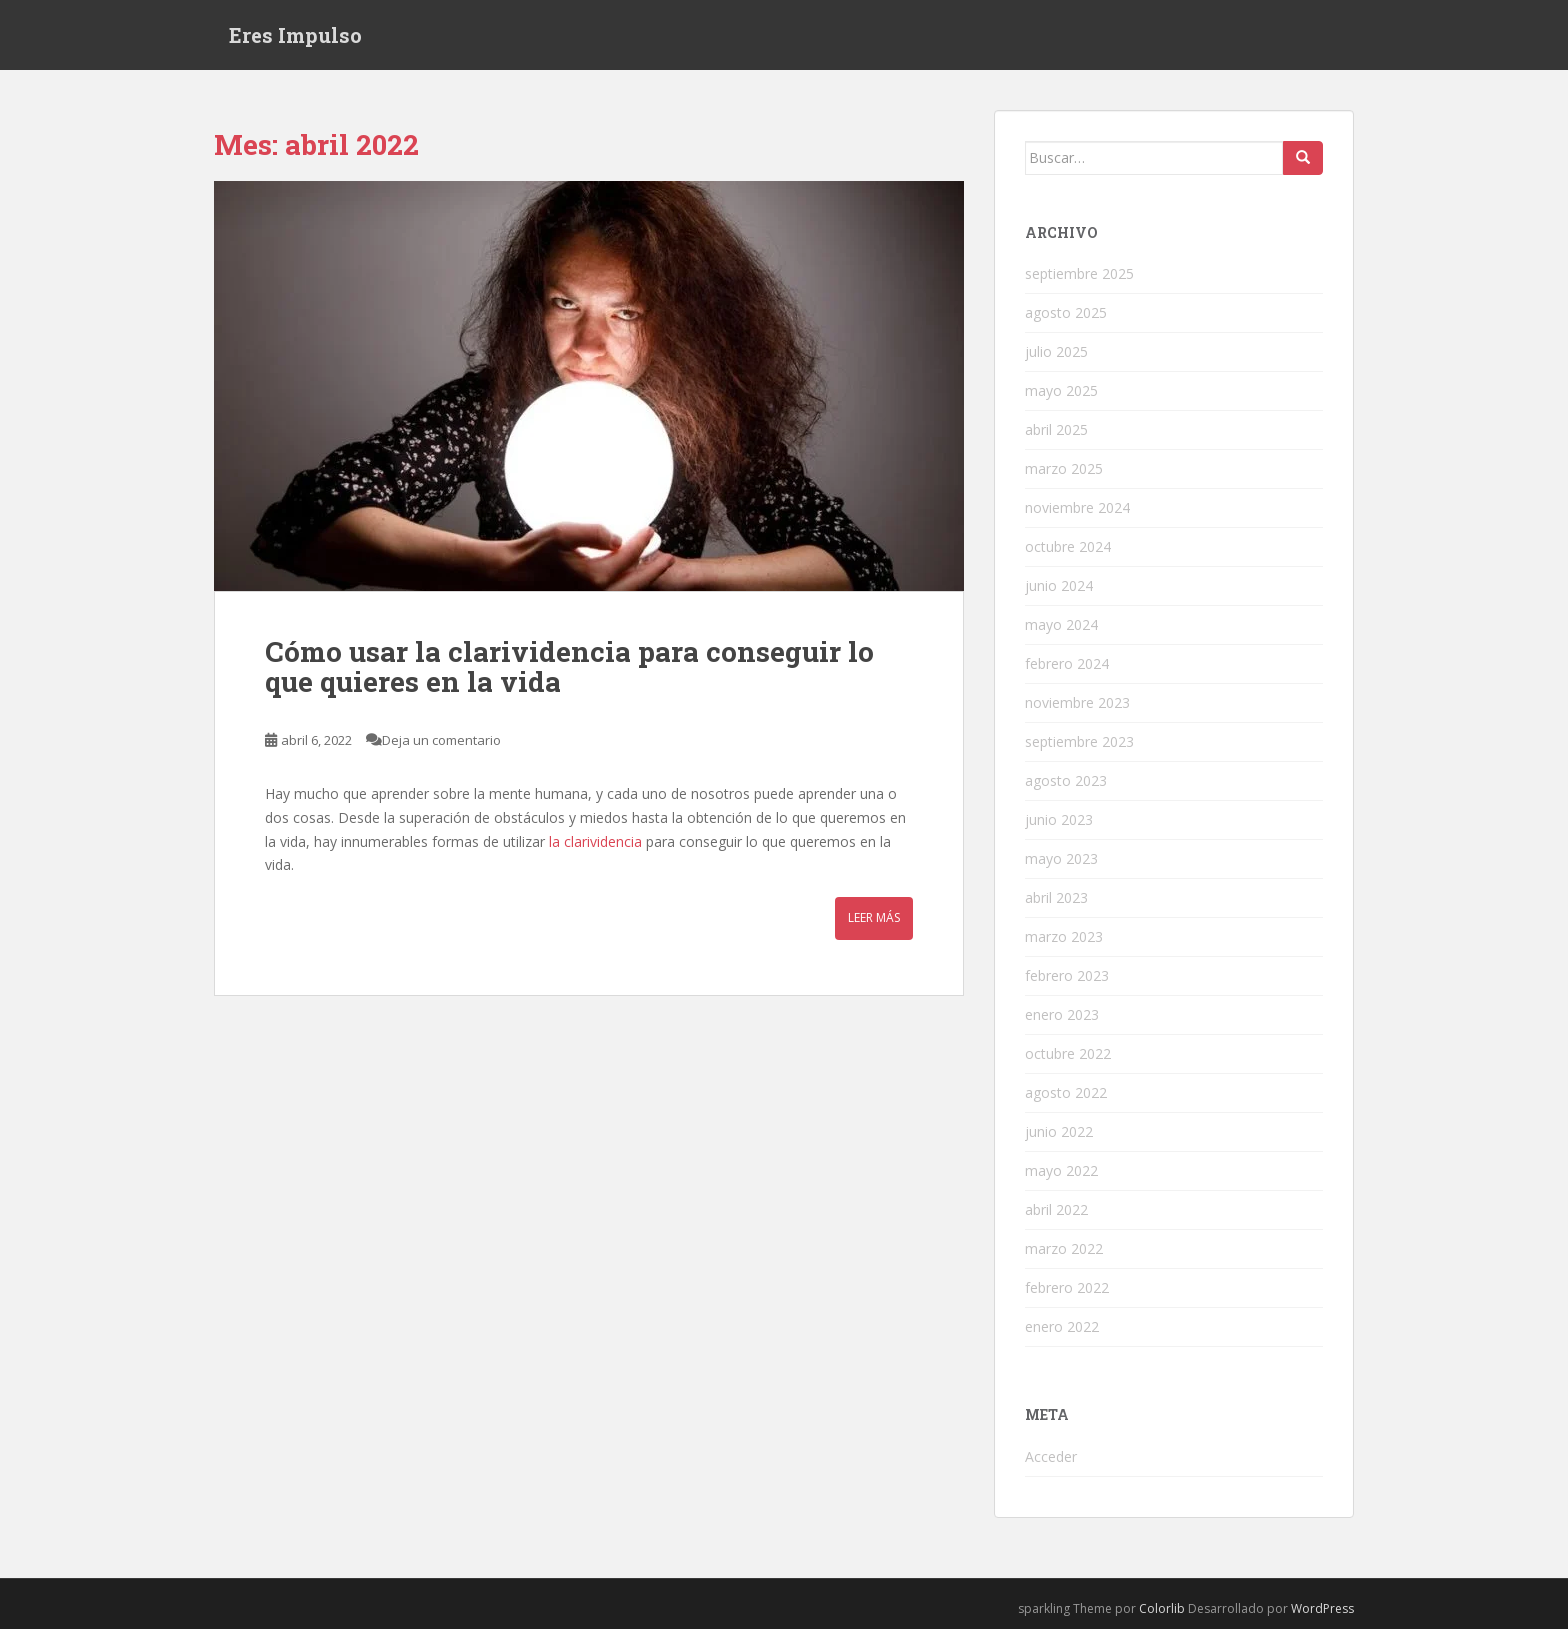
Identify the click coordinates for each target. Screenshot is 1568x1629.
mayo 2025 (1061, 390)
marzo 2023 (1064, 936)
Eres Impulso (295, 35)
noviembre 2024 (1077, 507)
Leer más (874, 917)
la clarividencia (595, 841)
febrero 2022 (1067, 1287)
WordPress (1322, 1608)
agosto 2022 (1066, 1092)
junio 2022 (1059, 1131)
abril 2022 (1056, 1209)
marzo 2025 (1064, 468)
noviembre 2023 (1077, 702)
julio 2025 (1056, 351)
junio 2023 (1059, 819)
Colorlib (1162, 1608)
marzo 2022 (1064, 1248)
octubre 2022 (1068, 1053)
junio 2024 (1059, 585)
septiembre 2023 (1079, 741)
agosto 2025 (1066, 312)
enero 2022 (1062, 1326)
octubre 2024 (1068, 546)
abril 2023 (1056, 897)
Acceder (1051, 1456)
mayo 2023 (1061, 858)
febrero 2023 (1067, 975)
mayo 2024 (1061, 624)
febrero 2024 (1067, 663)
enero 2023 (1062, 1014)
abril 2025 (1056, 429)
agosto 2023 (1066, 780)
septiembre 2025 (1079, 273)
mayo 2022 (1061, 1170)
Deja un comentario (441, 740)
